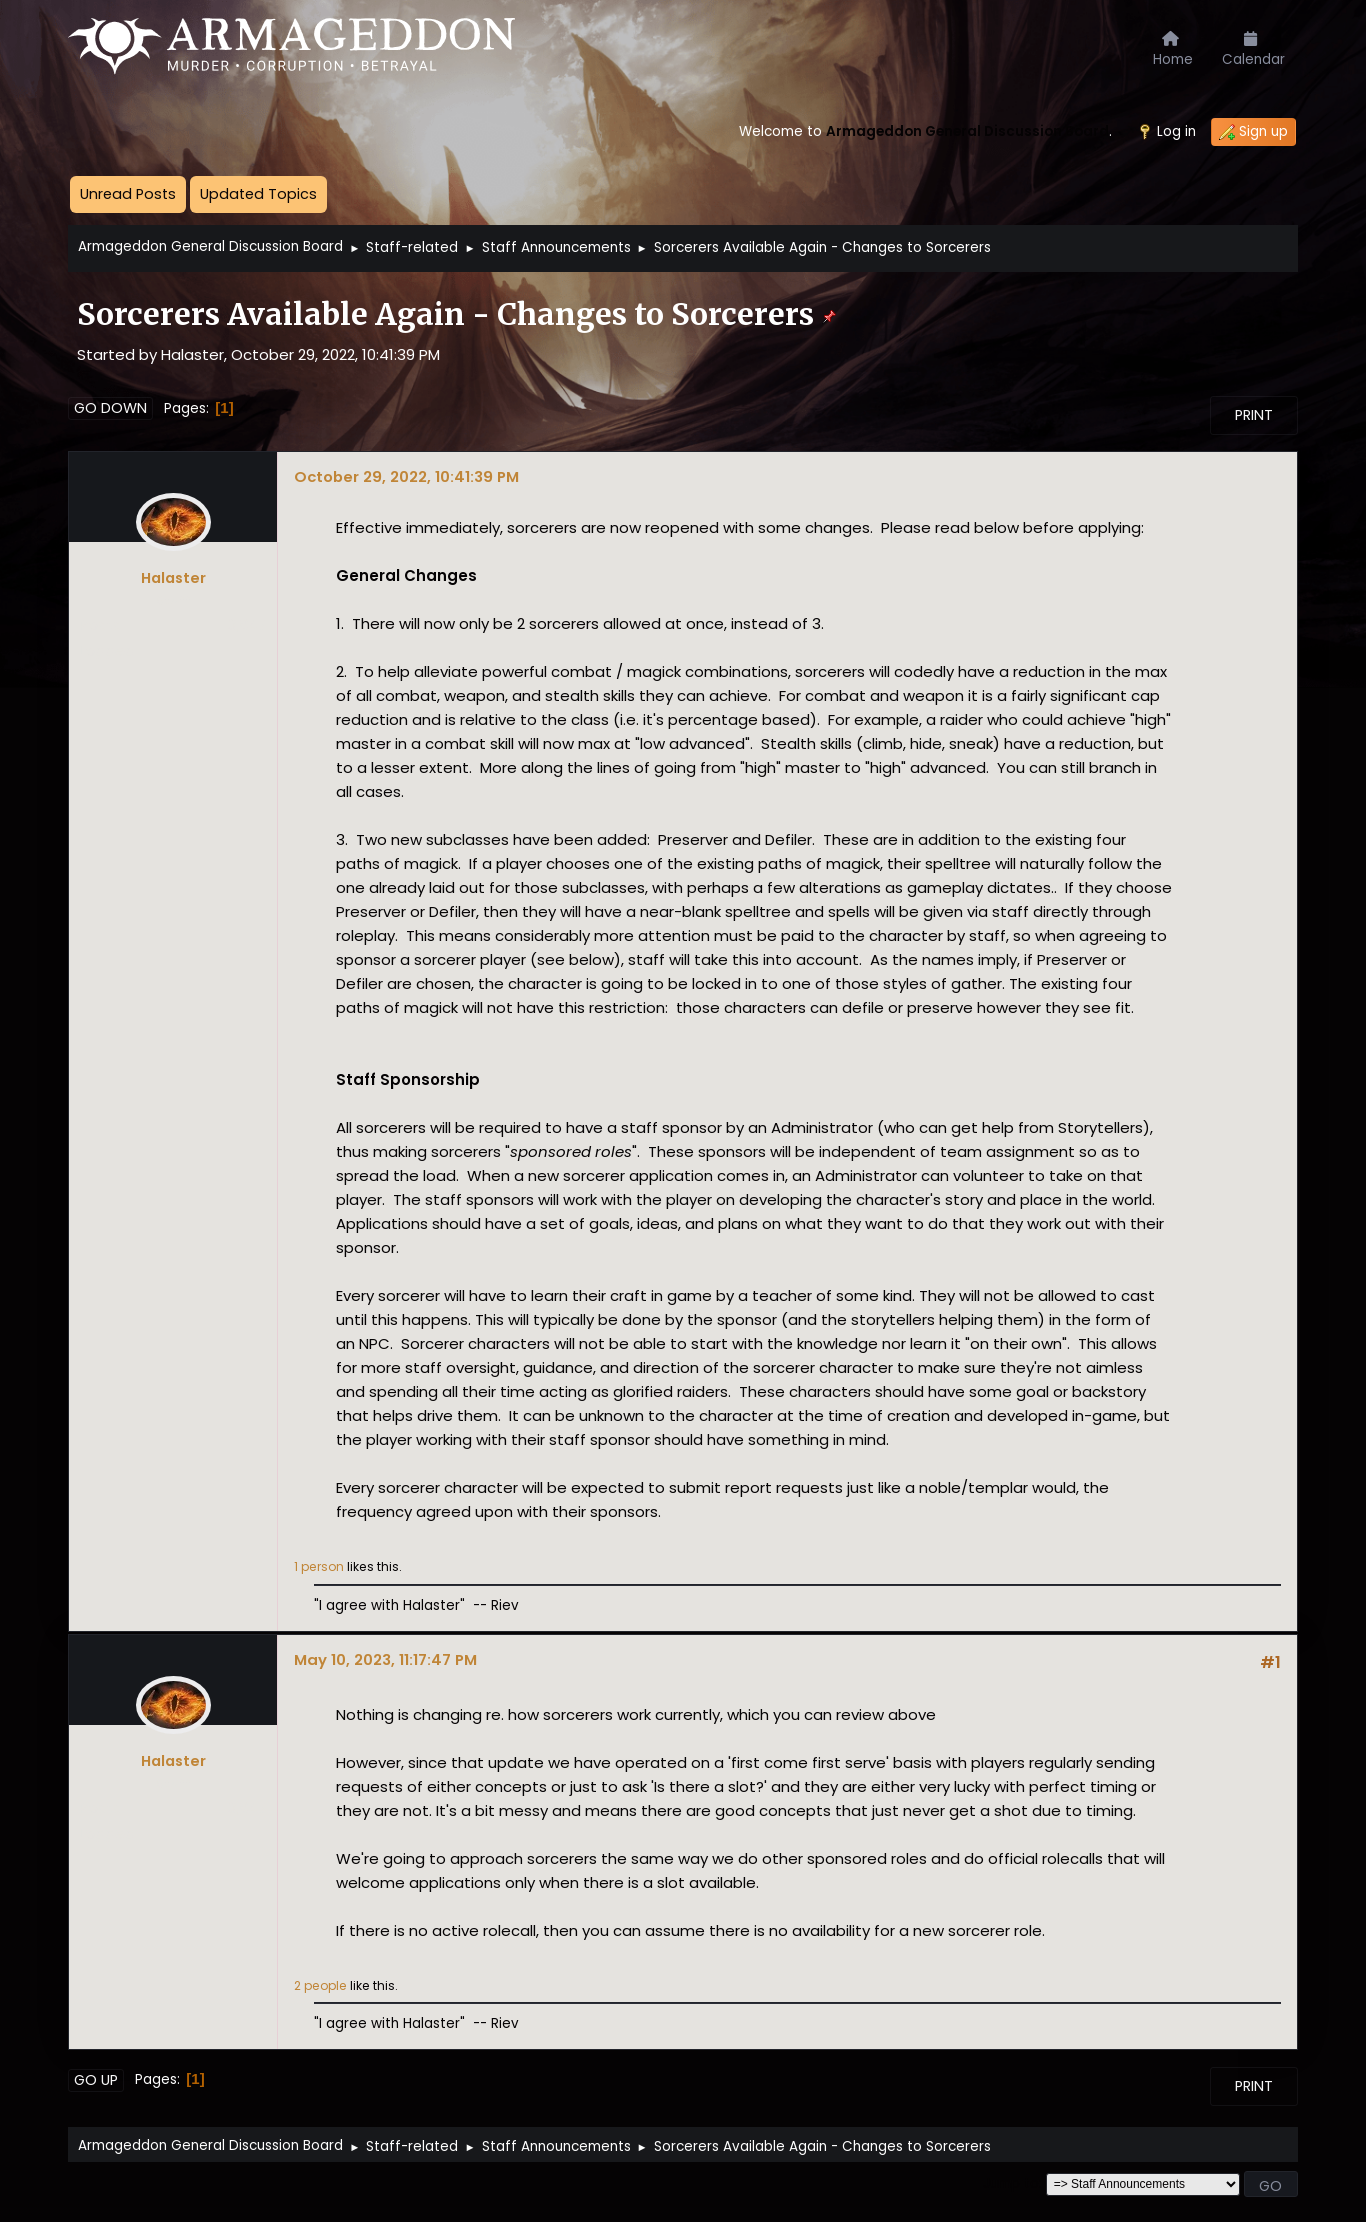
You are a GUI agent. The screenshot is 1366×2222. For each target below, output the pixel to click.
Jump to (1011, 2183)
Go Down (110, 408)
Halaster (173, 578)
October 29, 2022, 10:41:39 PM (406, 476)
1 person (319, 1566)
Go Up (96, 2080)
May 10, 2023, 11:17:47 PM (385, 1659)
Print (1254, 415)
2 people (320, 1985)
